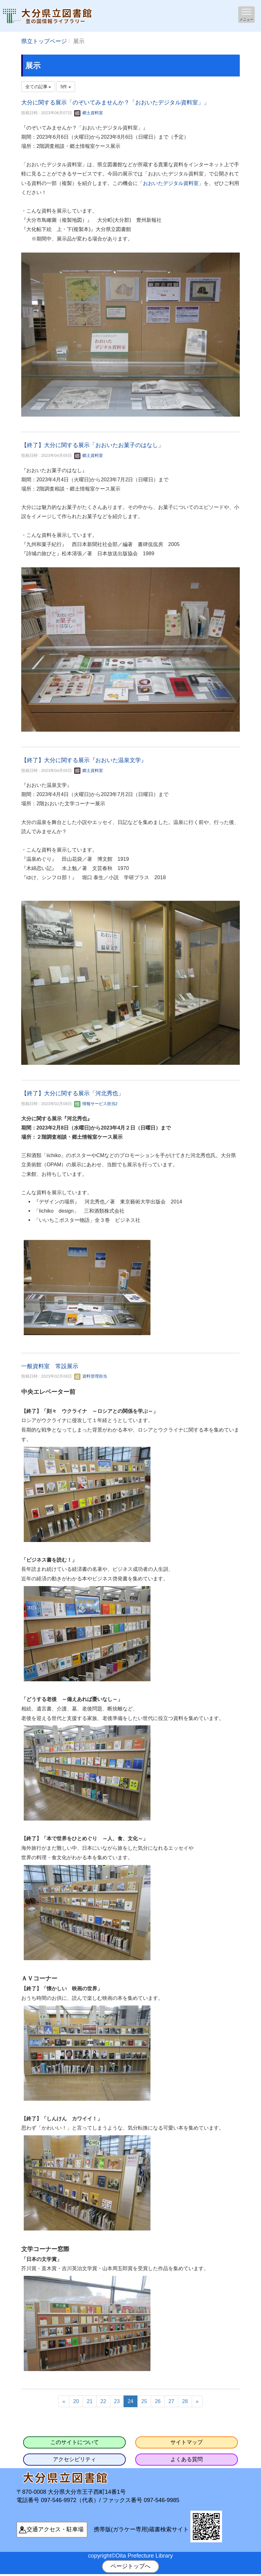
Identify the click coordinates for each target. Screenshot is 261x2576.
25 (144, 2401)
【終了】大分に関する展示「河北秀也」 (72, 1093)
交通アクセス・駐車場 (55, 2529)
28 (185, 2401)
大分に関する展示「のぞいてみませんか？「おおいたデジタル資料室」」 (115, 102)
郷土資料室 (88, 112)
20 (76, 2401)
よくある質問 (186, 2459)
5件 (65, 86)
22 (103, 2401)
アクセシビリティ (74, 2459)
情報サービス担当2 (96, 1103)
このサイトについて (74, 2442)
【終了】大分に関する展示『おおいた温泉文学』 (84, 760)
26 (158, 2401)
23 (117, 2401)
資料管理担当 (90, 1376)
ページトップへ (130, 2566)
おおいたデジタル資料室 (171, 183)
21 (89, 2401)
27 (171, 2401)
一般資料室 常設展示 (49, 1366)
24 (130, 2401)
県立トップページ (44, 41)
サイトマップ (186, 2442)
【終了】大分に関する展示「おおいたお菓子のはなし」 (92, 445)
